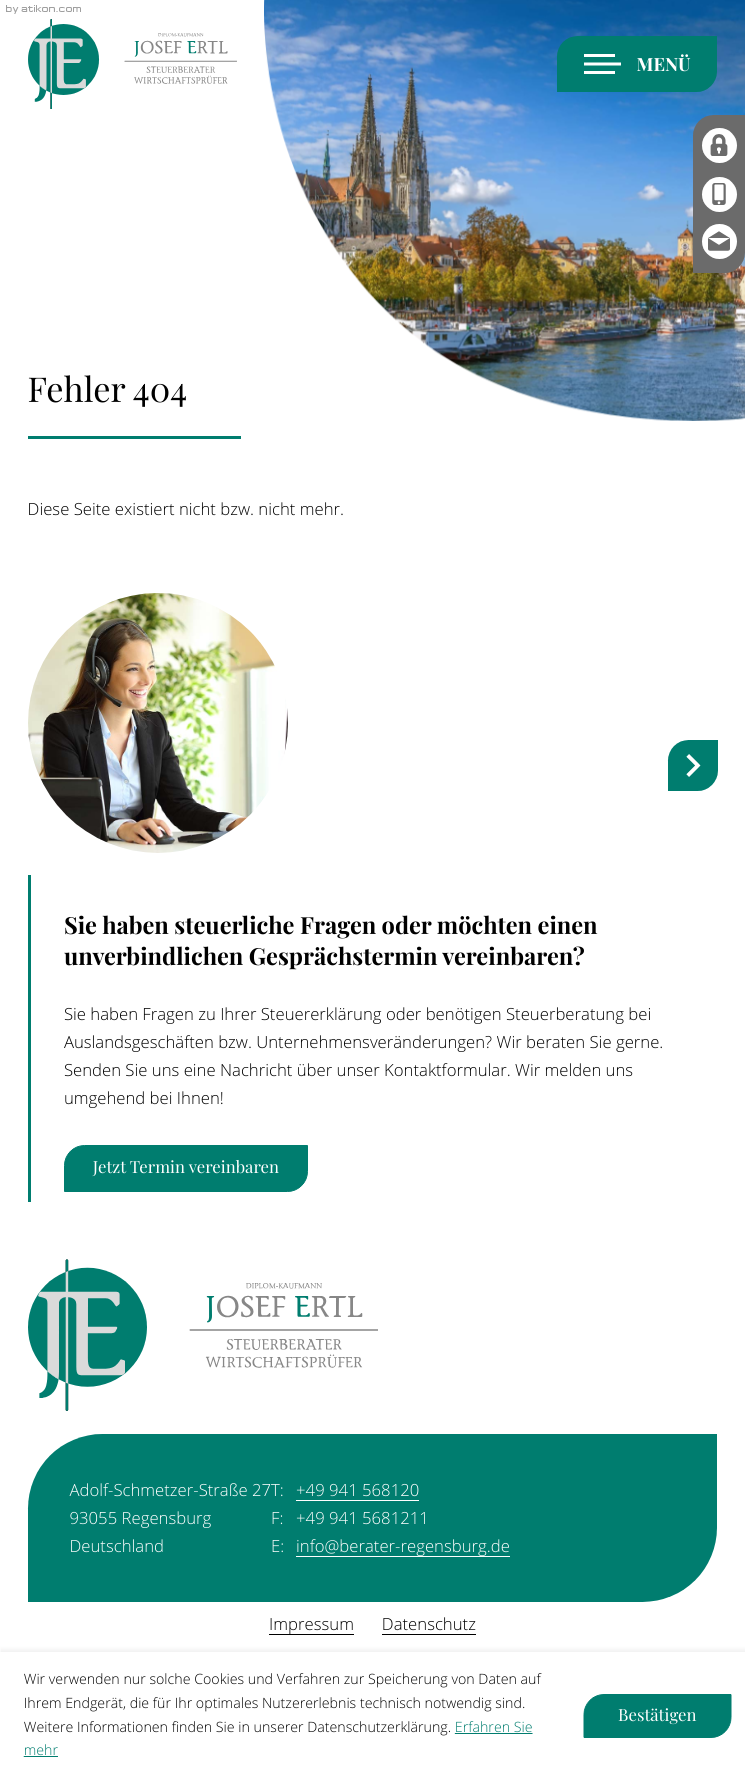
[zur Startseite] (132, 65)
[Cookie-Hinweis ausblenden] (658, 1716)
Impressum (311, 1623)
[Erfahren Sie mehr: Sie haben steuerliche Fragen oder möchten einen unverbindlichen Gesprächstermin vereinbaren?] (186, 1168)
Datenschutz (429, 1623)
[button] (719, 194)
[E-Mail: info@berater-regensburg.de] (719, 243)
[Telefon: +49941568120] (357, 1490)
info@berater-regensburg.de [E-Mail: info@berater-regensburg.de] (403, 1545)
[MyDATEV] (719, 145)
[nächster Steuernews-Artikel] (693, 765)
